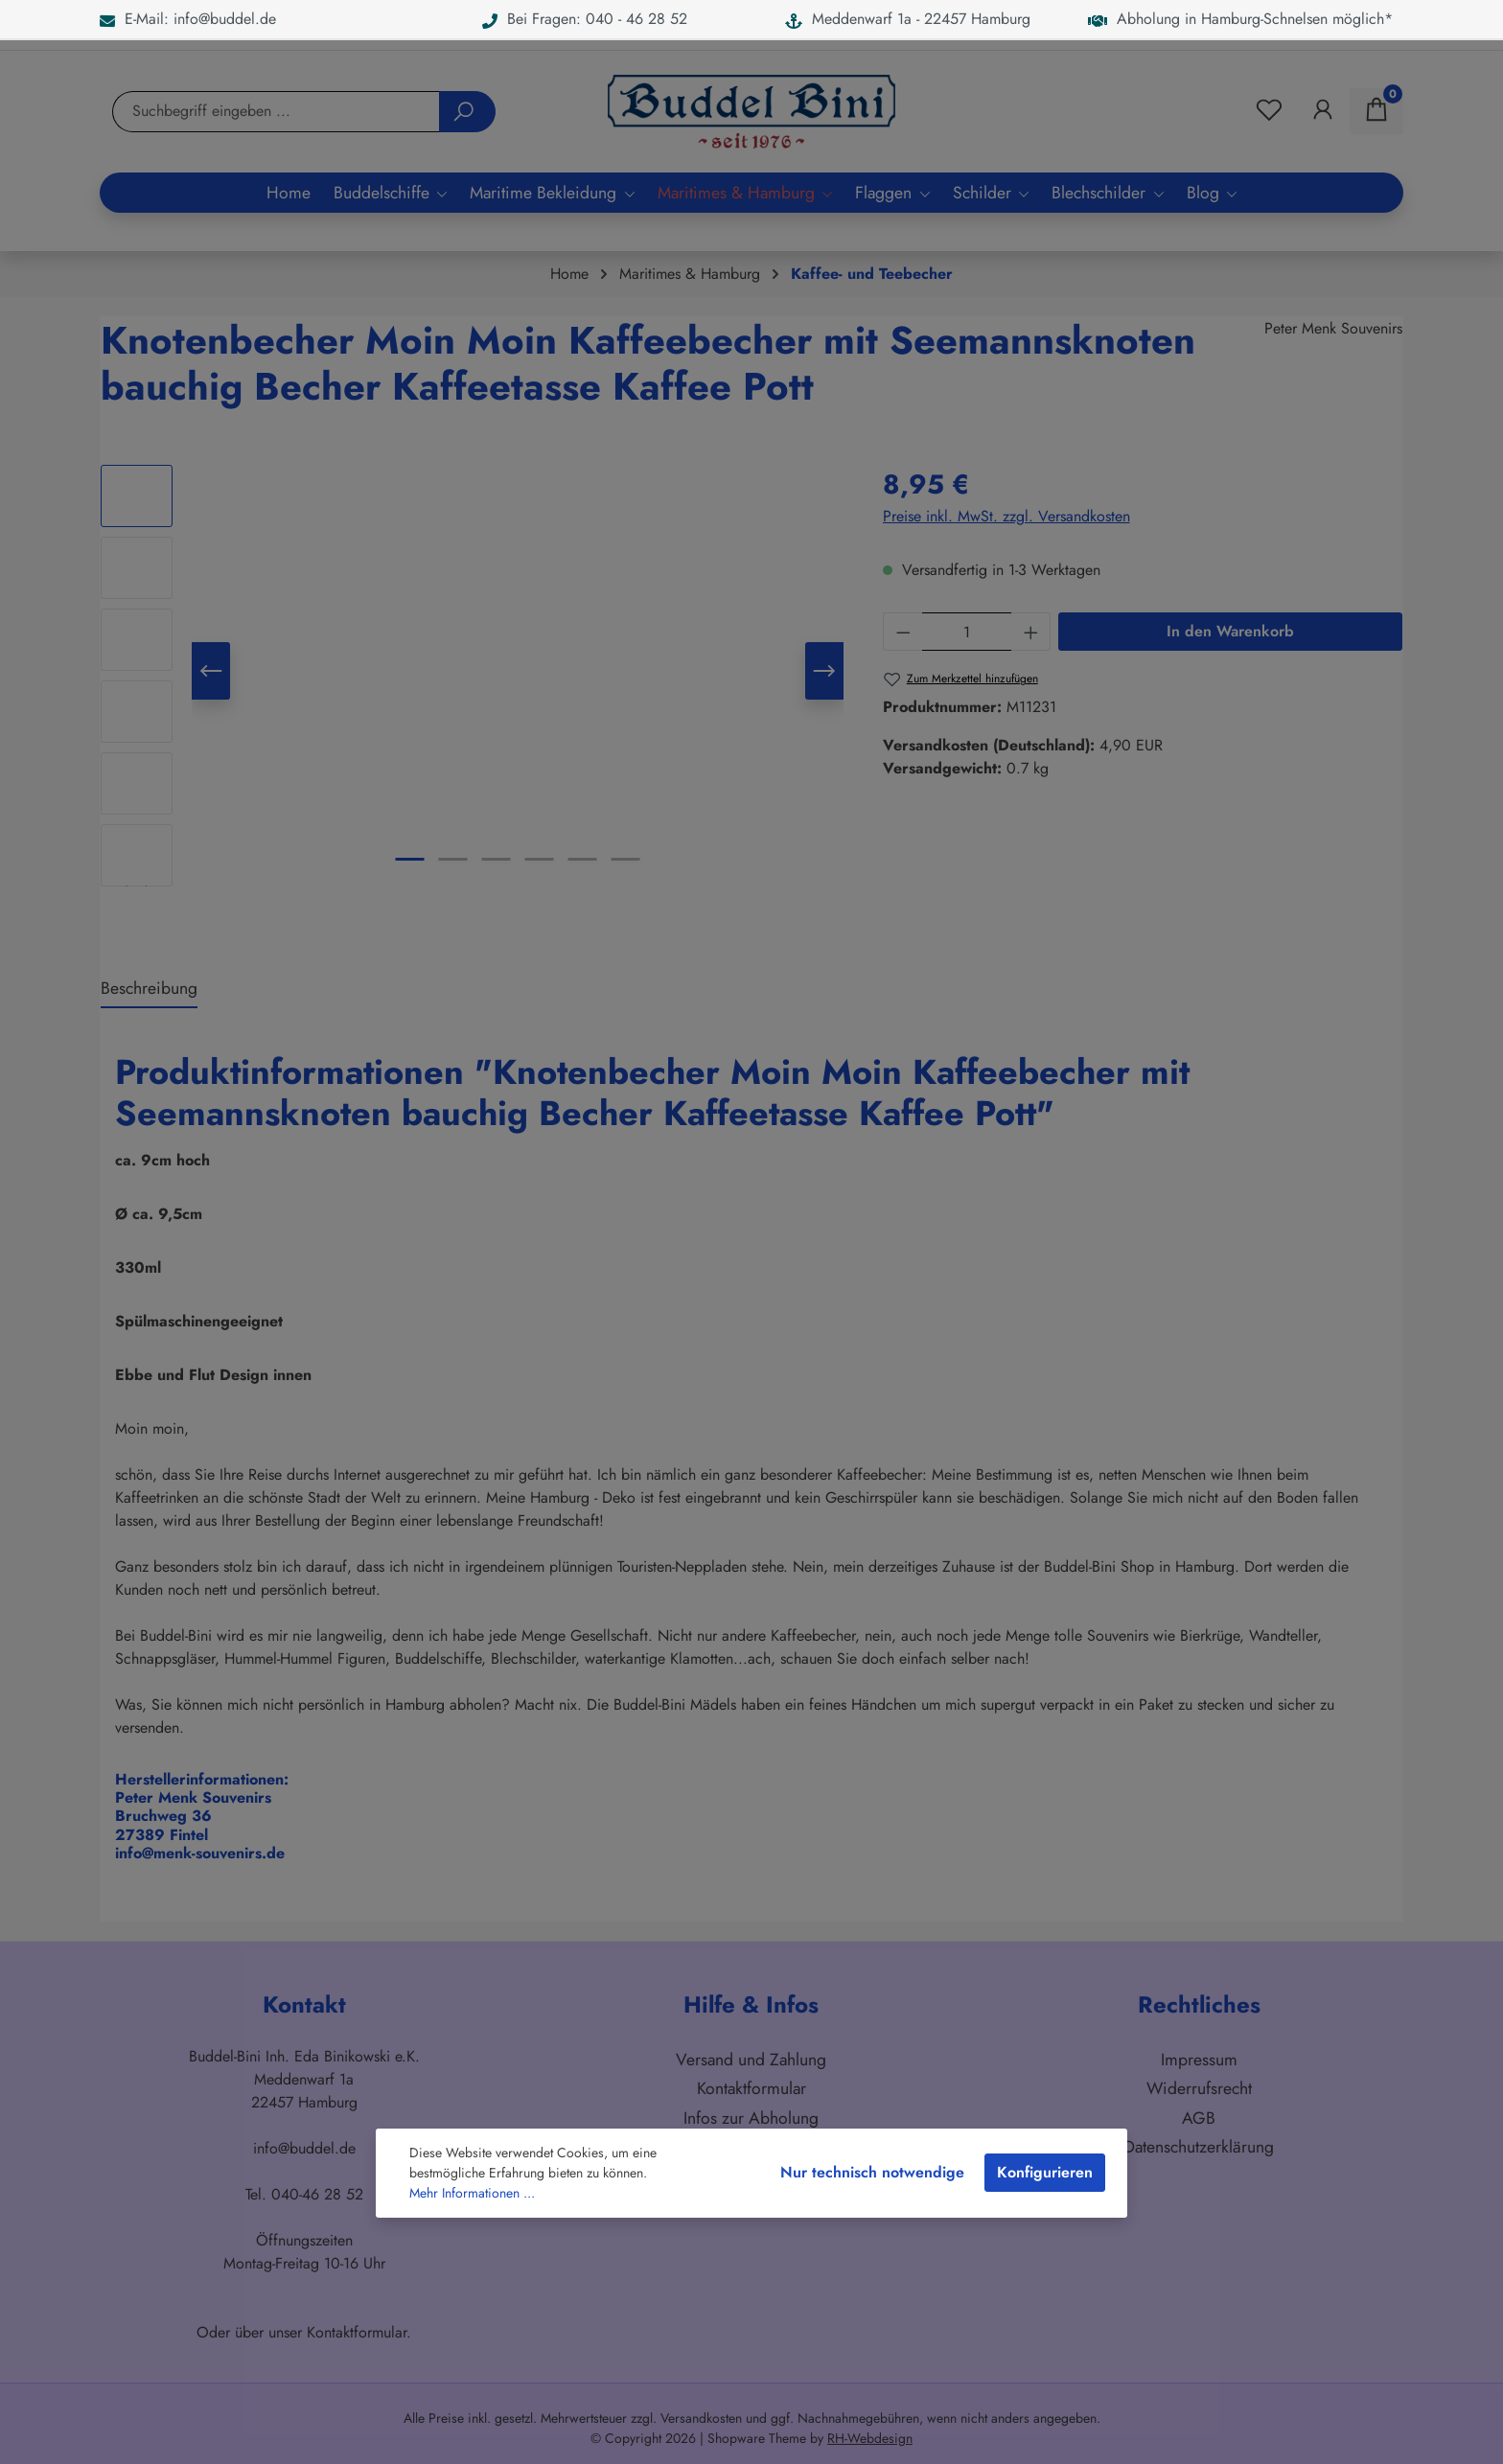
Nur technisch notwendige (872, 2172)
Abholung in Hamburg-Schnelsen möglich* (1240, 19)
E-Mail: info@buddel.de (188, 19)
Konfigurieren (1045, 2172)
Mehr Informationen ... (472, 2192)
